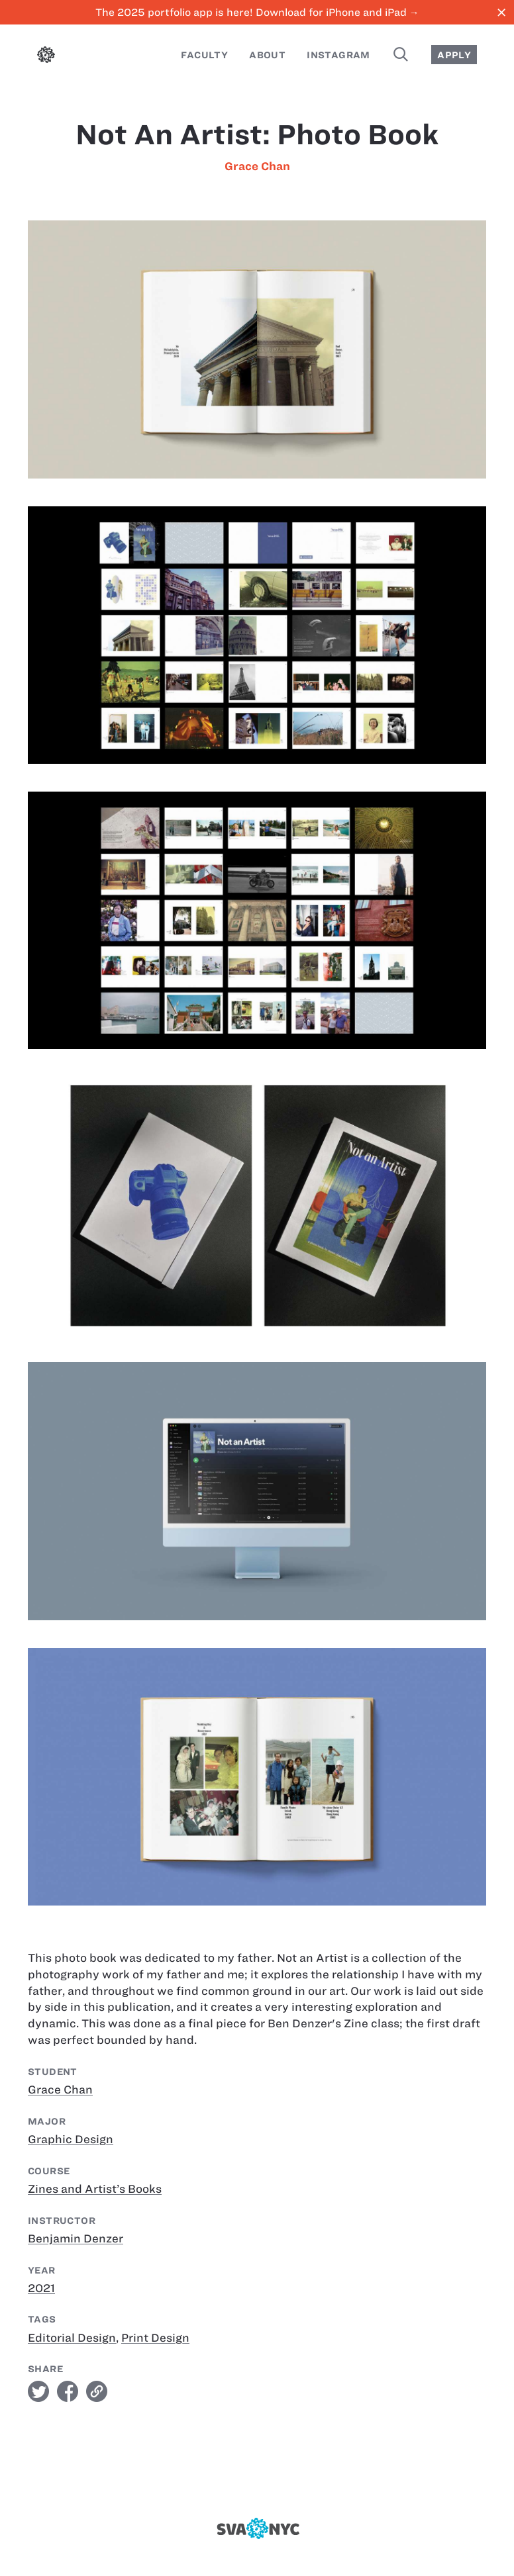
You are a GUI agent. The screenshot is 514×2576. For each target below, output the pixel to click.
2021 (41, 2288)
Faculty (204, 55)
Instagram (338, 55)
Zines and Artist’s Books (95, 2189)
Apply (454, 55)
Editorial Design (72, 2338)
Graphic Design (70, 2139)
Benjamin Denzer (75, 2238)
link (96, 2391)
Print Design (155, 2338)
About (267, 55)
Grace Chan (257, 166)
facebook (67, 2391)
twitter (38, 2391)
